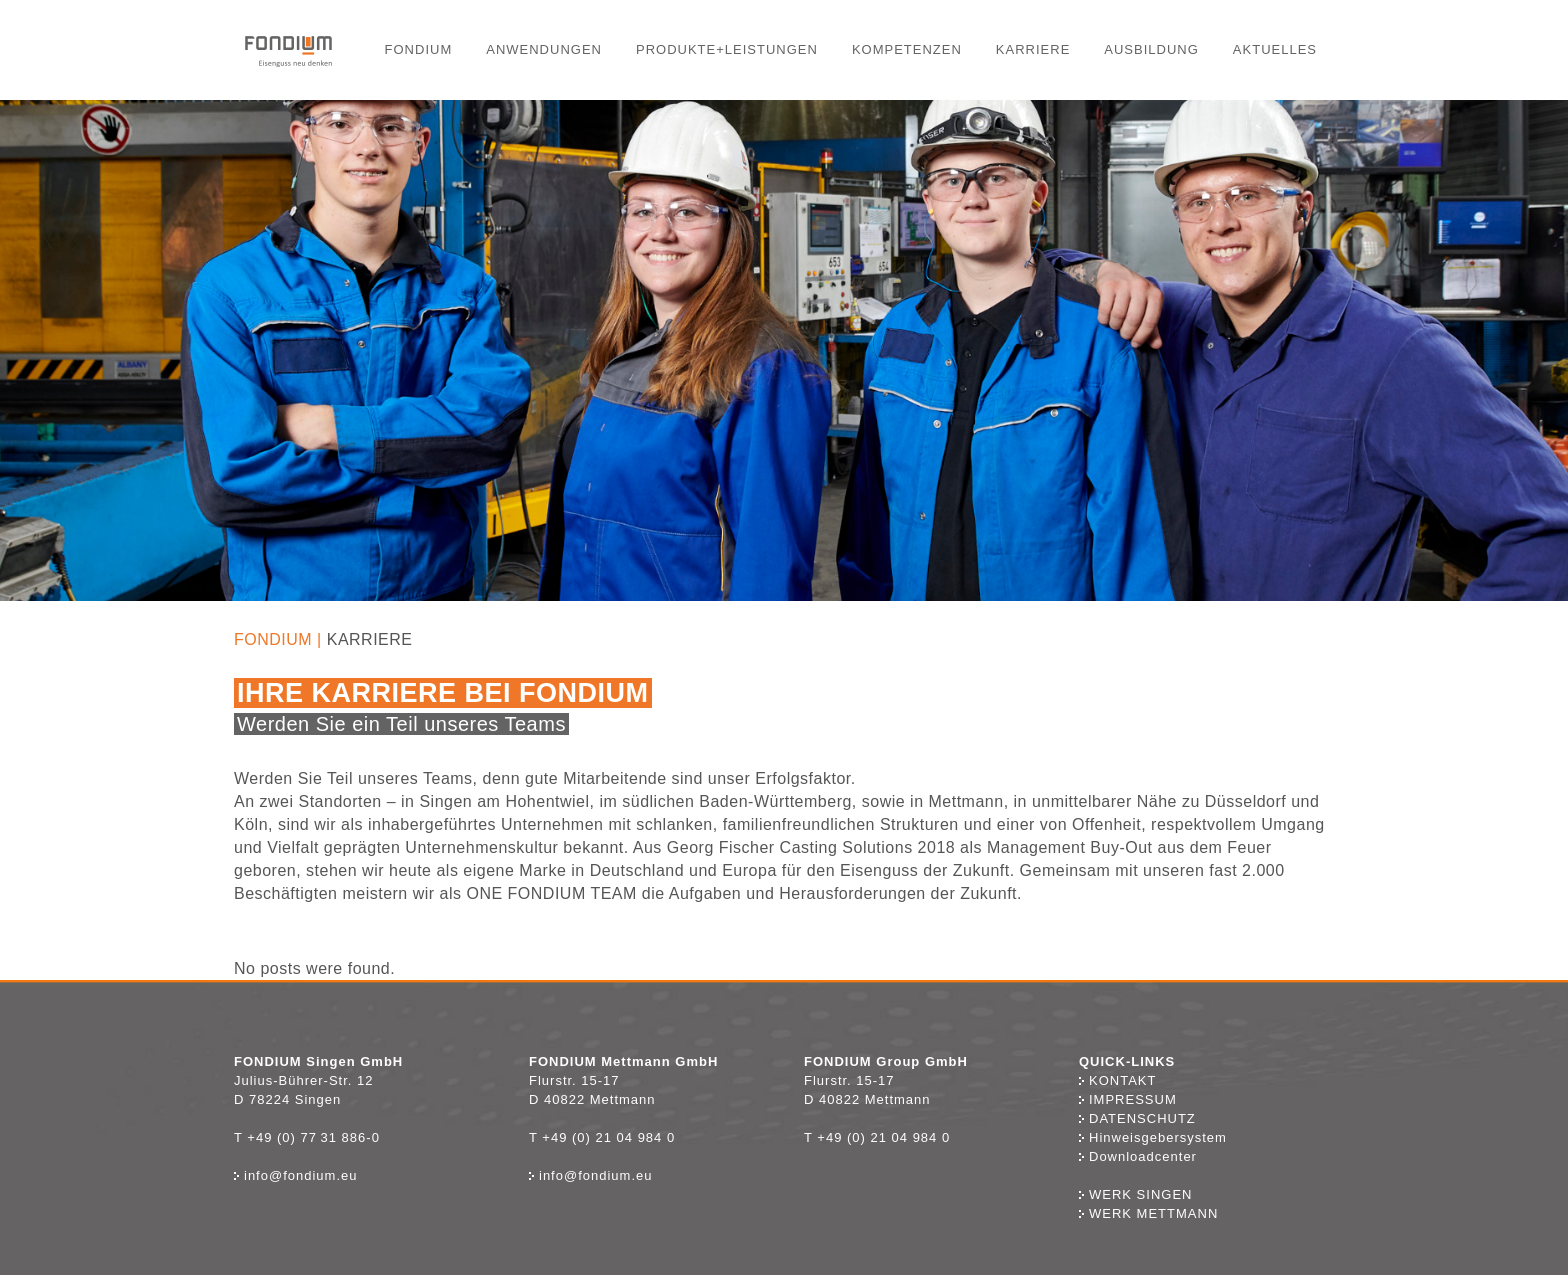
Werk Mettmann (1148, 1213)
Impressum (1128, 1099)
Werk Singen (1135, 1194)
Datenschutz (1137, 1118)
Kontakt (1122, 1080)
